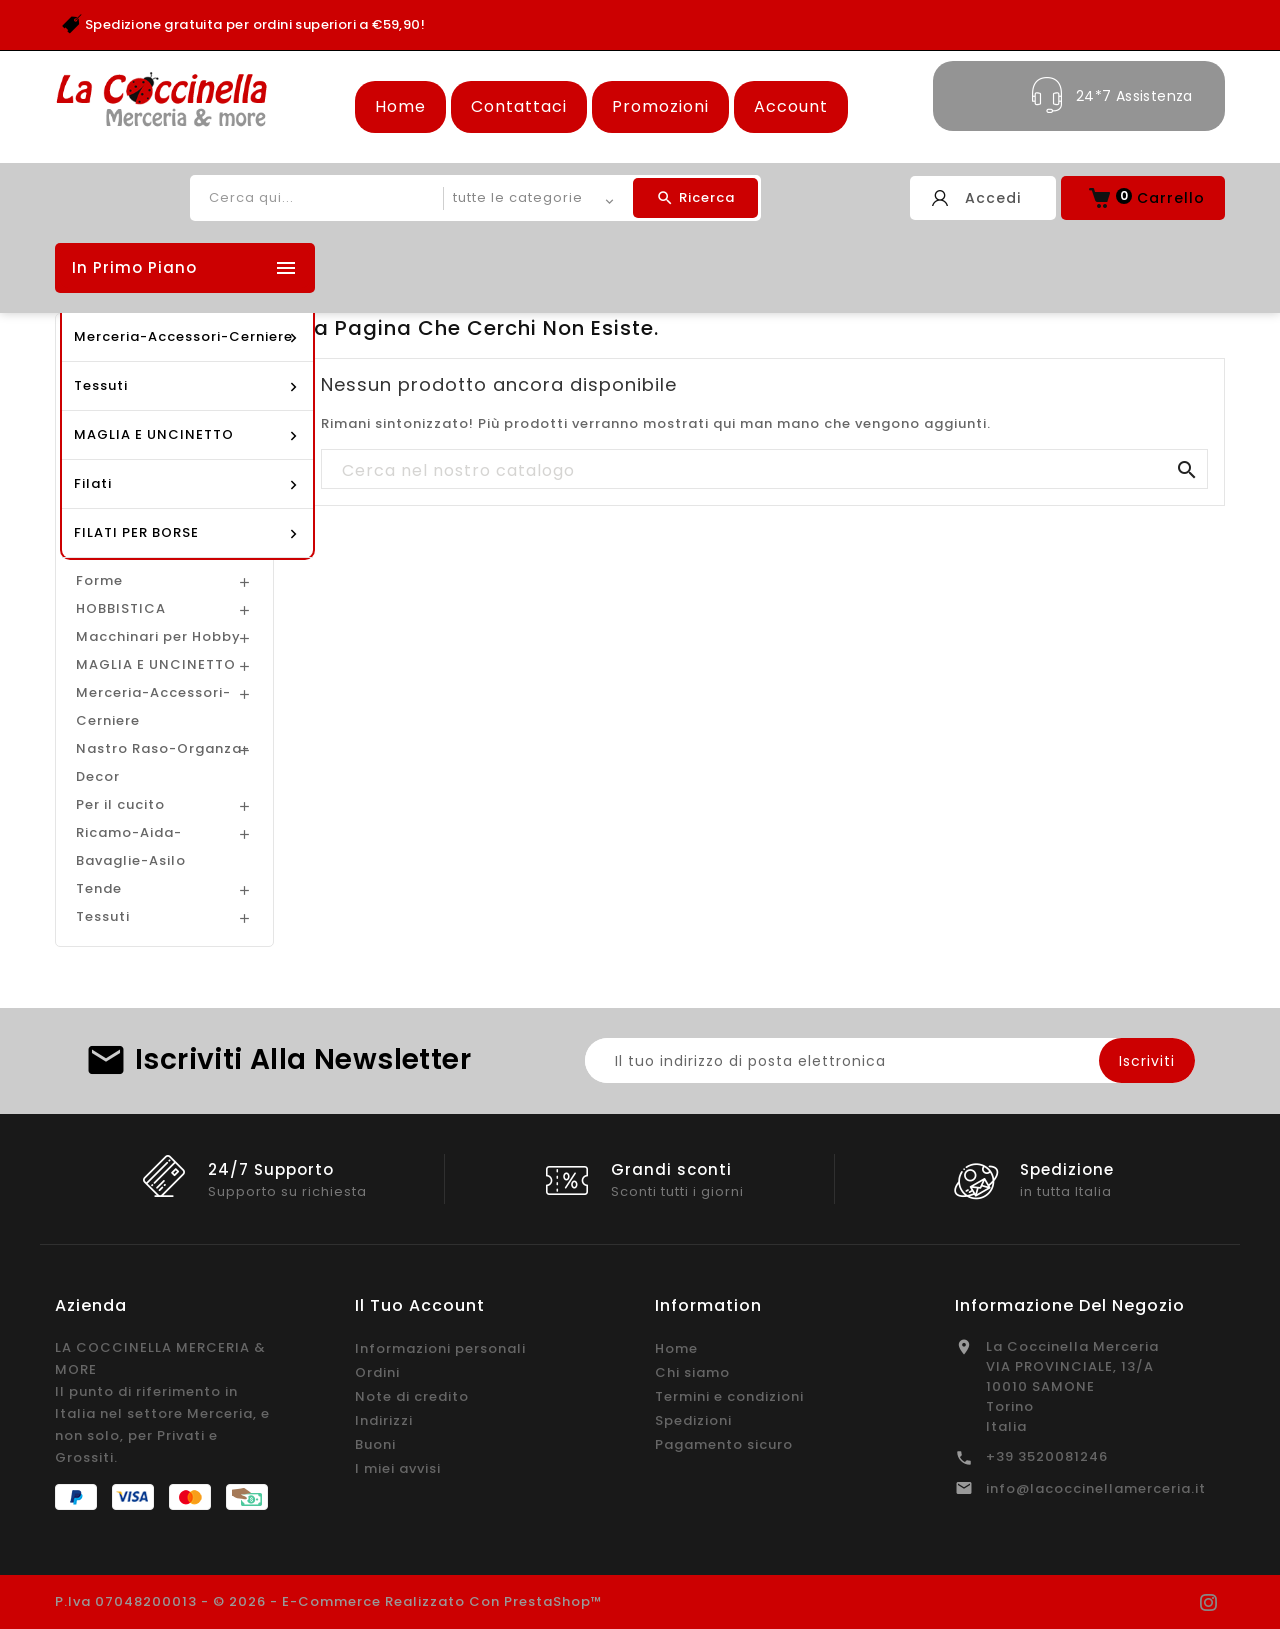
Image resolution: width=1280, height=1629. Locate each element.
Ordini (377, 1372)
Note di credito (412, 1396)
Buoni (375, 1444)
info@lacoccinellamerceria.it (1096, 1488)
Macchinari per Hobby (158, 636)
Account (791, 106)
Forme (99, 580)
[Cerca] (764, 470)
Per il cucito (120, 804)
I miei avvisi (398, 1468)
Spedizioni (693, 1420)
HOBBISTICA (121, 608)
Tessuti (103, 916)
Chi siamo (692, 1372)
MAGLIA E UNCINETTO (156, 664)
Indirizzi (384, 1420)
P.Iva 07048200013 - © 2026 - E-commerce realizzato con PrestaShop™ (329, 1601)
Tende (99, 888)
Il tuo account (420, 1305)
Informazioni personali (440, 1348)
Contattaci (519, 106)
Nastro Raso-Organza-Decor (163, 762)
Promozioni (660, 106)
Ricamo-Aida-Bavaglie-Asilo (131, 846)
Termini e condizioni (729, 1396)
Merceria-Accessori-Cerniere (153, 706)
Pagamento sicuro (724, 1444)
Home (400, 106)
